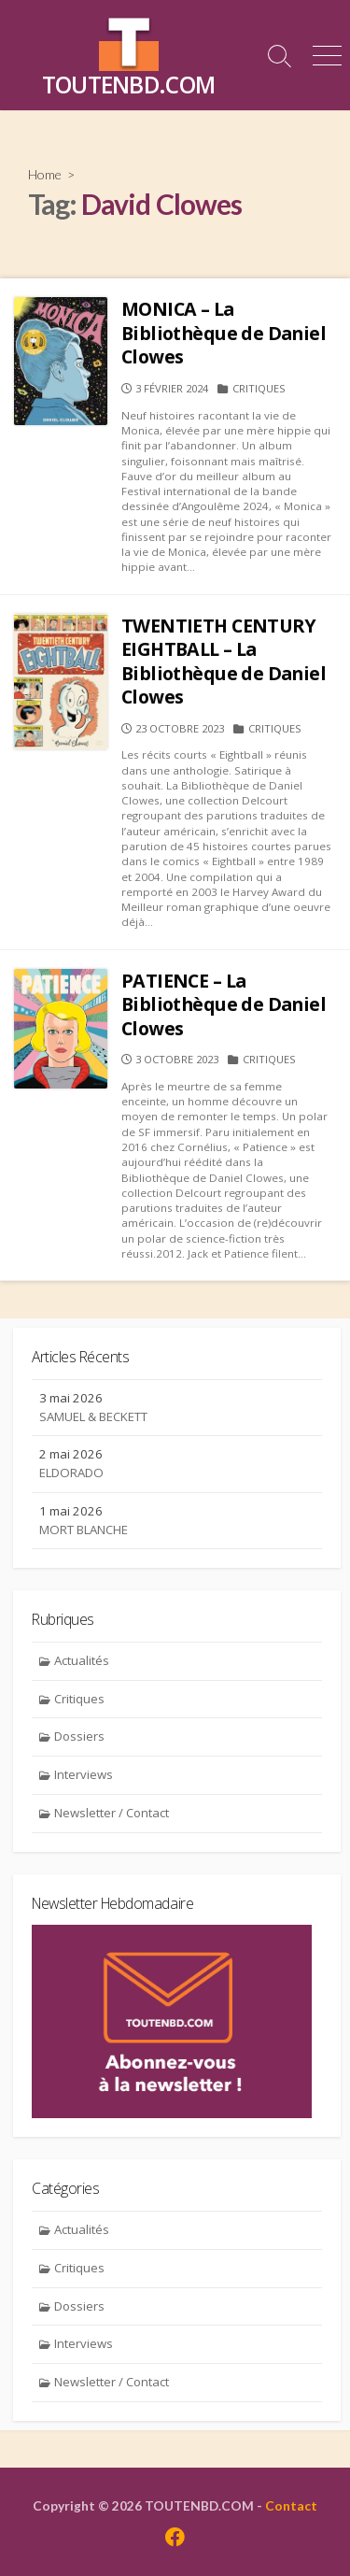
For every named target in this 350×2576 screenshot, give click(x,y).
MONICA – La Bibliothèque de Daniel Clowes (223, 332)
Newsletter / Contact (111, 1812)
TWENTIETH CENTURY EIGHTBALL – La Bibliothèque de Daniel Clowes (223, 661)
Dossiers (79, 1736)
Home (45, 174)
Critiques (259, 388)
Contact (291, 2505)
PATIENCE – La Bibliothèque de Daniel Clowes (223, 1004)
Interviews (83, 1774)
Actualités (81, 1660)
